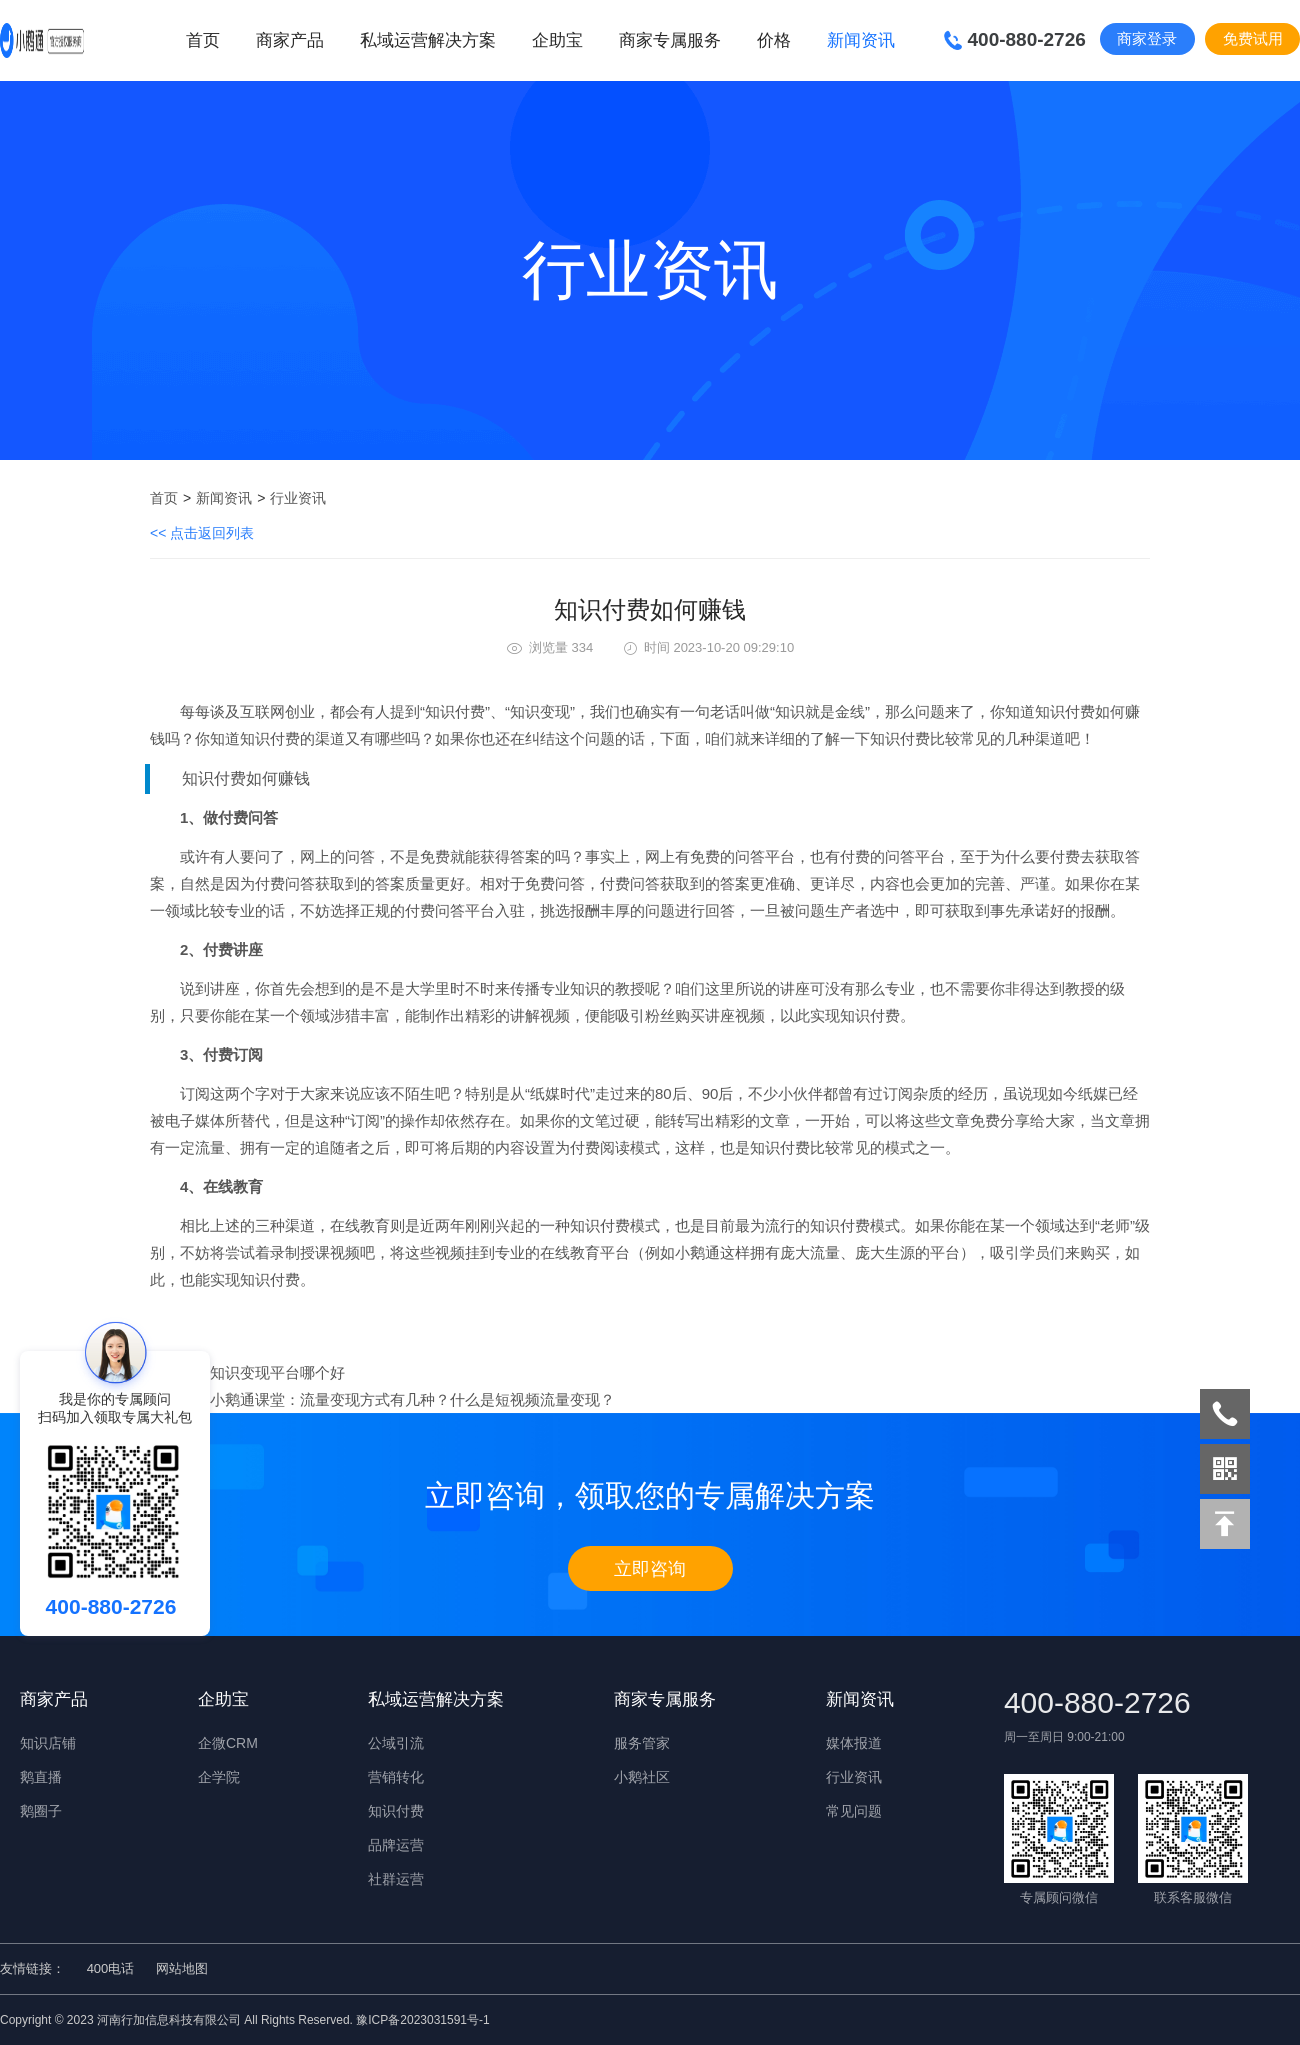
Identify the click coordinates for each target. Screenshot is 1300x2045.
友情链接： (32, 1968)
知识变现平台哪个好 (277, 1372)
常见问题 (854, 1811)
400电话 (111, 1968)
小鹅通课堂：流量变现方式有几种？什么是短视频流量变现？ (412, 1399)
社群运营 (396, 1879)
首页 (203, 40)
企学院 (219, 1777)
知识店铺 (48, 1743)
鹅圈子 (41, 1811)
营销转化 (396, 1777)
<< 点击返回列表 (202, 533)
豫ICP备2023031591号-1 (422, 2020)
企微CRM (228, 1743)
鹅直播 (41, 1777)
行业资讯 (298, 498)
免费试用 (1253, 38)
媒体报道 (854, 1743)
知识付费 (396, 1811)
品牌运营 (396, 1845)
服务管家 (642, 1743)
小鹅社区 (642, 1777)
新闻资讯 (224, 498)
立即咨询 (650, 1569)
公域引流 (396, 1743)
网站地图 (182, 1968)
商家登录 (1147, 38)
